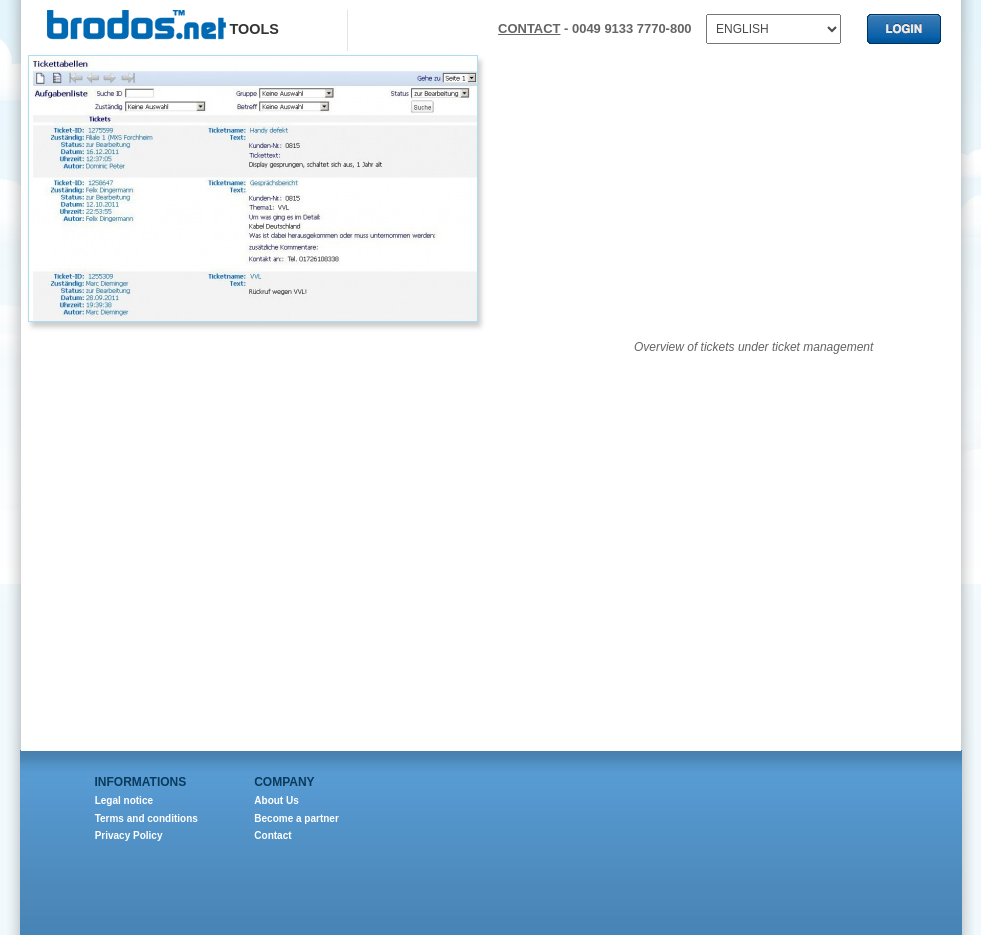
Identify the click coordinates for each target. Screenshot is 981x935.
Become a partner (296, 818)
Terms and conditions (146, 818)
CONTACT (529, 28)
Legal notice (124, 800)
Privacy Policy (129, 835)
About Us (276, 800)
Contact (272, 835)
